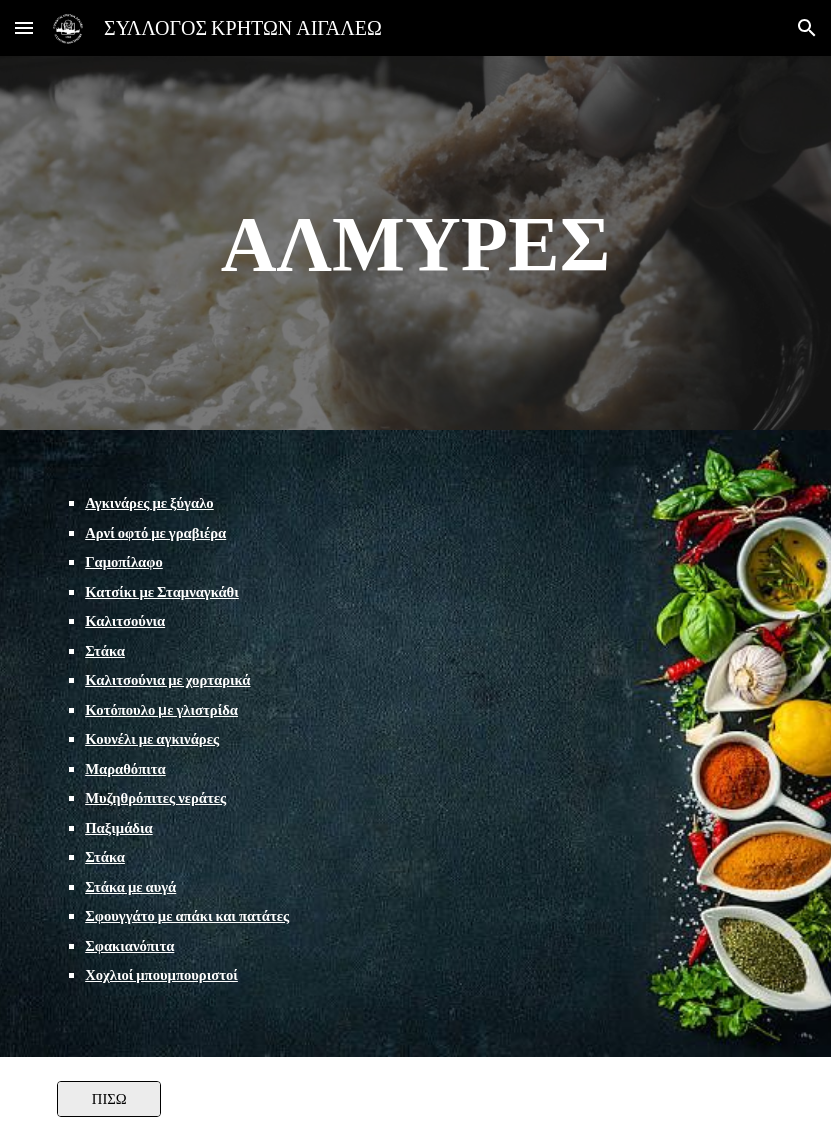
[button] (24, 27)
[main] (416, 243)
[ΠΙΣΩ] (109, 1098)
